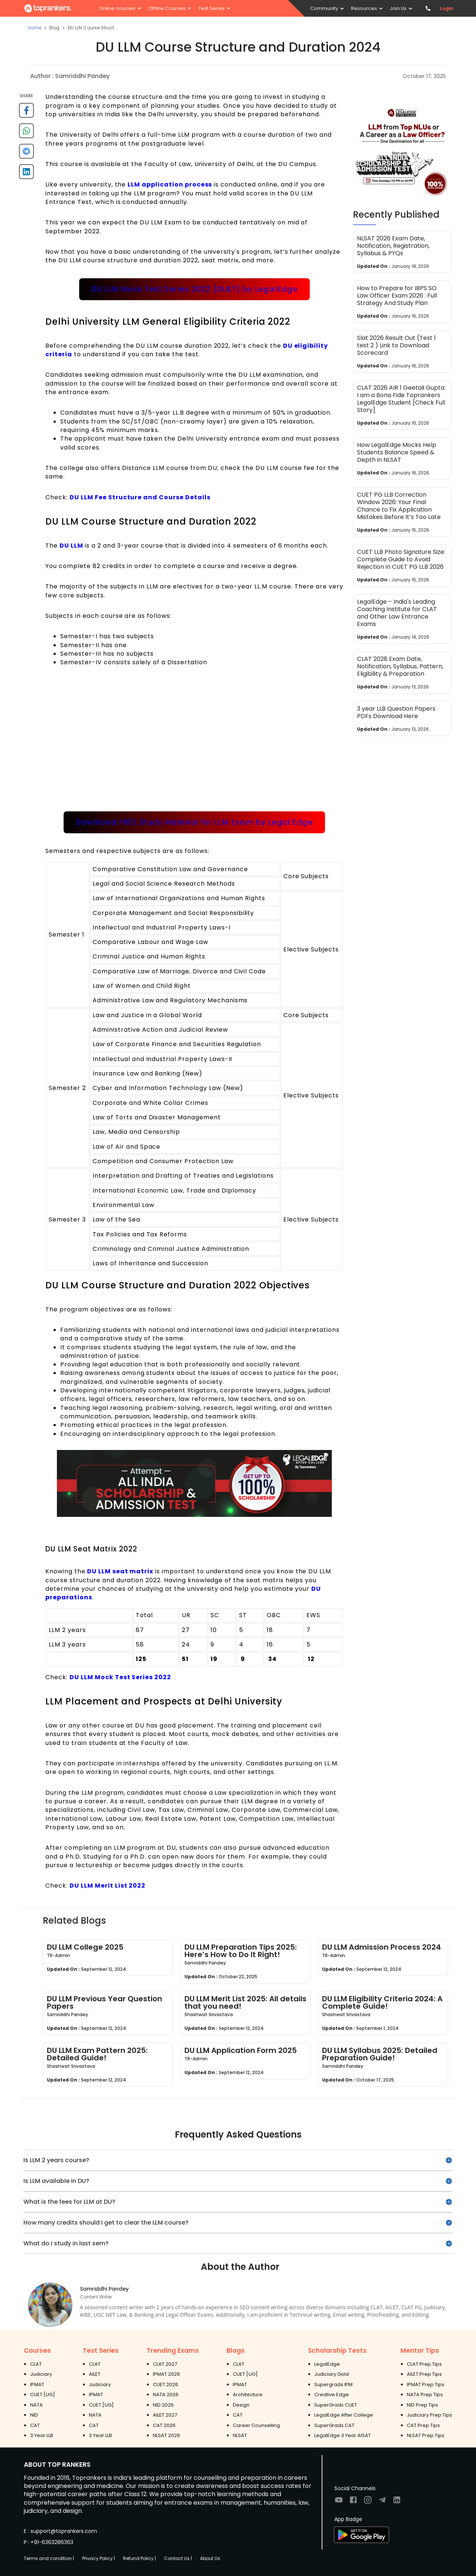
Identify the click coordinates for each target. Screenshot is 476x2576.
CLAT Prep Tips (424, 2364)
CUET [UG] (42, 2394)
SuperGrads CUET (335, 2404)
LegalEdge (327, 2364)
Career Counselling (256, 2425)
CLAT (36, 2364)
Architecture (248, 2394)
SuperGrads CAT (334, 2425)
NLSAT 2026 (166, 2435)
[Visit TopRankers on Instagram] (367, 2502)
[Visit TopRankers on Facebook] (353, 2502)
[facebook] (26, 113)
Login (446, 8)
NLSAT (240, 2435)
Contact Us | (178, 2558)
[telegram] (26, 154)
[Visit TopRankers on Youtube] (338, 2502)
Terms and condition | (49, 2558)
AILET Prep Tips (424, 2374)
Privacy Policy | (98, 2558)
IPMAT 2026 (166, 2374)
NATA (36, 2404)
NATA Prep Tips (425, 2394)
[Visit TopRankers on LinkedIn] (396, 2502)
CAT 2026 (164, 2425)
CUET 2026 (165, 2384)
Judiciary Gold (331, 2374)
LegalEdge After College (343, 2414)
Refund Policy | (139, 2558)
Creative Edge (331, 2394)
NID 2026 (163, 2404)
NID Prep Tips (422, 2404)
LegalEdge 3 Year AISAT (342, 2435)
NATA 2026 (165, 2394)
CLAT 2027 (165, 2364)
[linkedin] (26, 174)
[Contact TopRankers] (427, 8)
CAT (35, 2425)
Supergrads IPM (333, 2384)
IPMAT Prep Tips (425, 2384)
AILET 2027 (165, 2414)
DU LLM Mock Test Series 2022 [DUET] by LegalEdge (194, 289)
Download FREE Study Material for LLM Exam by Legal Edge (194, 822)
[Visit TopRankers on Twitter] (382, 2502)
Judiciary (41, 2374)
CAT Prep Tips (423, 2425)
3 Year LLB (41, 2435)
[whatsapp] (26, 133)
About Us (210, 2558)
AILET (94, 2374)
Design (241, 2404)
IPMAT (37, 2384)
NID (34, 2414)
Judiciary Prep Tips (429, 2414)
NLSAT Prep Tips (425, 2435)
